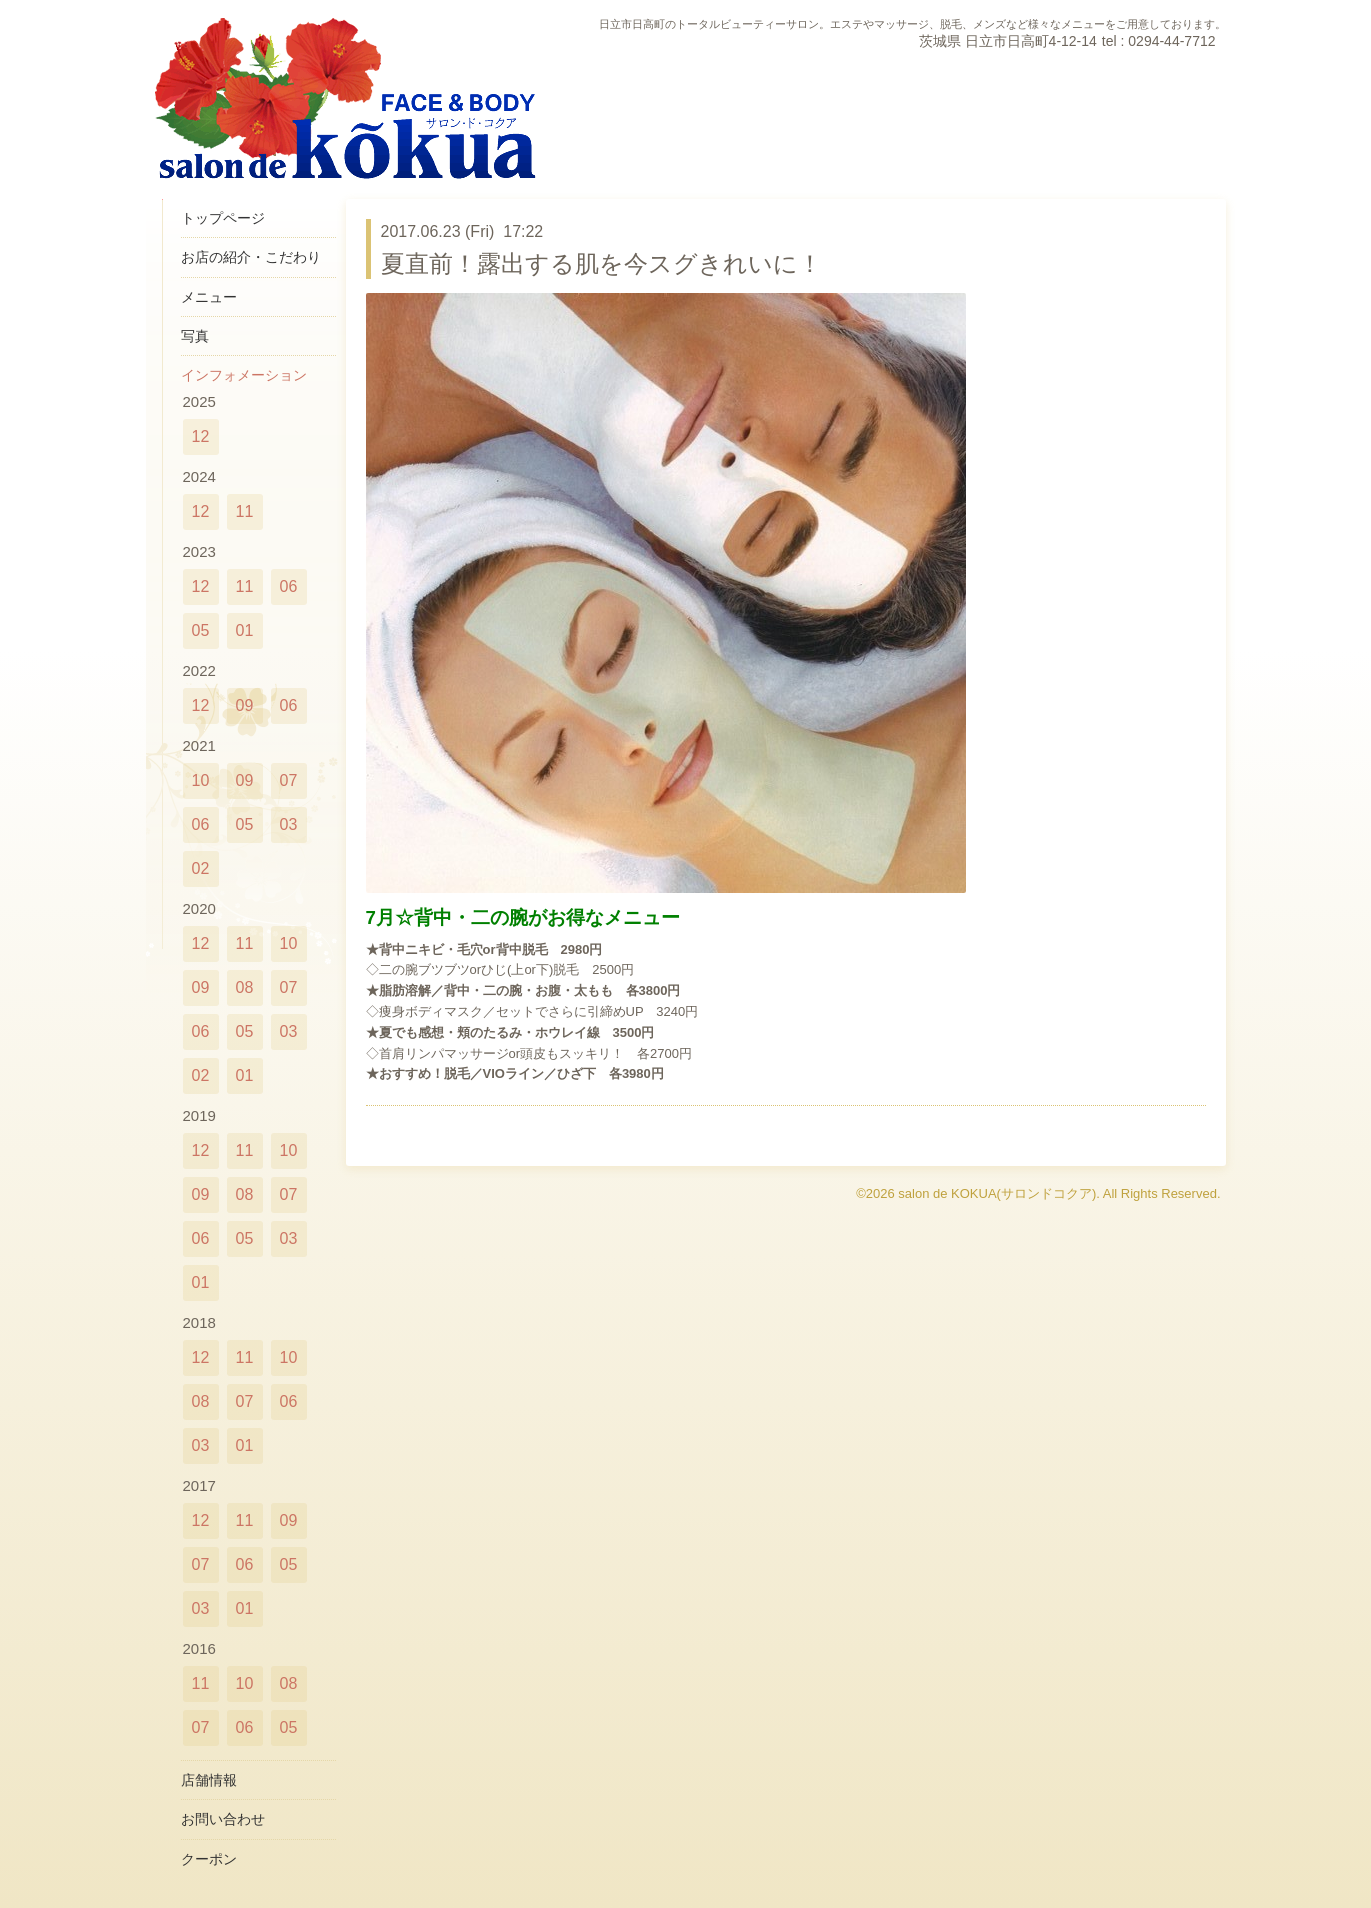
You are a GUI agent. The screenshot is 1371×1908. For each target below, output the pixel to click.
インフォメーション (244, 375)
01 (245, 630)
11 (245, 511)
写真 (195, 336)
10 (201, 780)
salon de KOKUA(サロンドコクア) (997, 1193)
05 (201, 630)
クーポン (209, 1859)
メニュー (209, 297)
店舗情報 (209, 1780)
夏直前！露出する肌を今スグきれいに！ (601, 263)
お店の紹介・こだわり (251, 257)
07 (289, 780)
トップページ (223, 218)
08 (245, 987)
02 (201, 868)
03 (289, 824)
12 (201, 436)
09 (245, 705)
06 (289, 586)
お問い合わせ (223, 1819)
